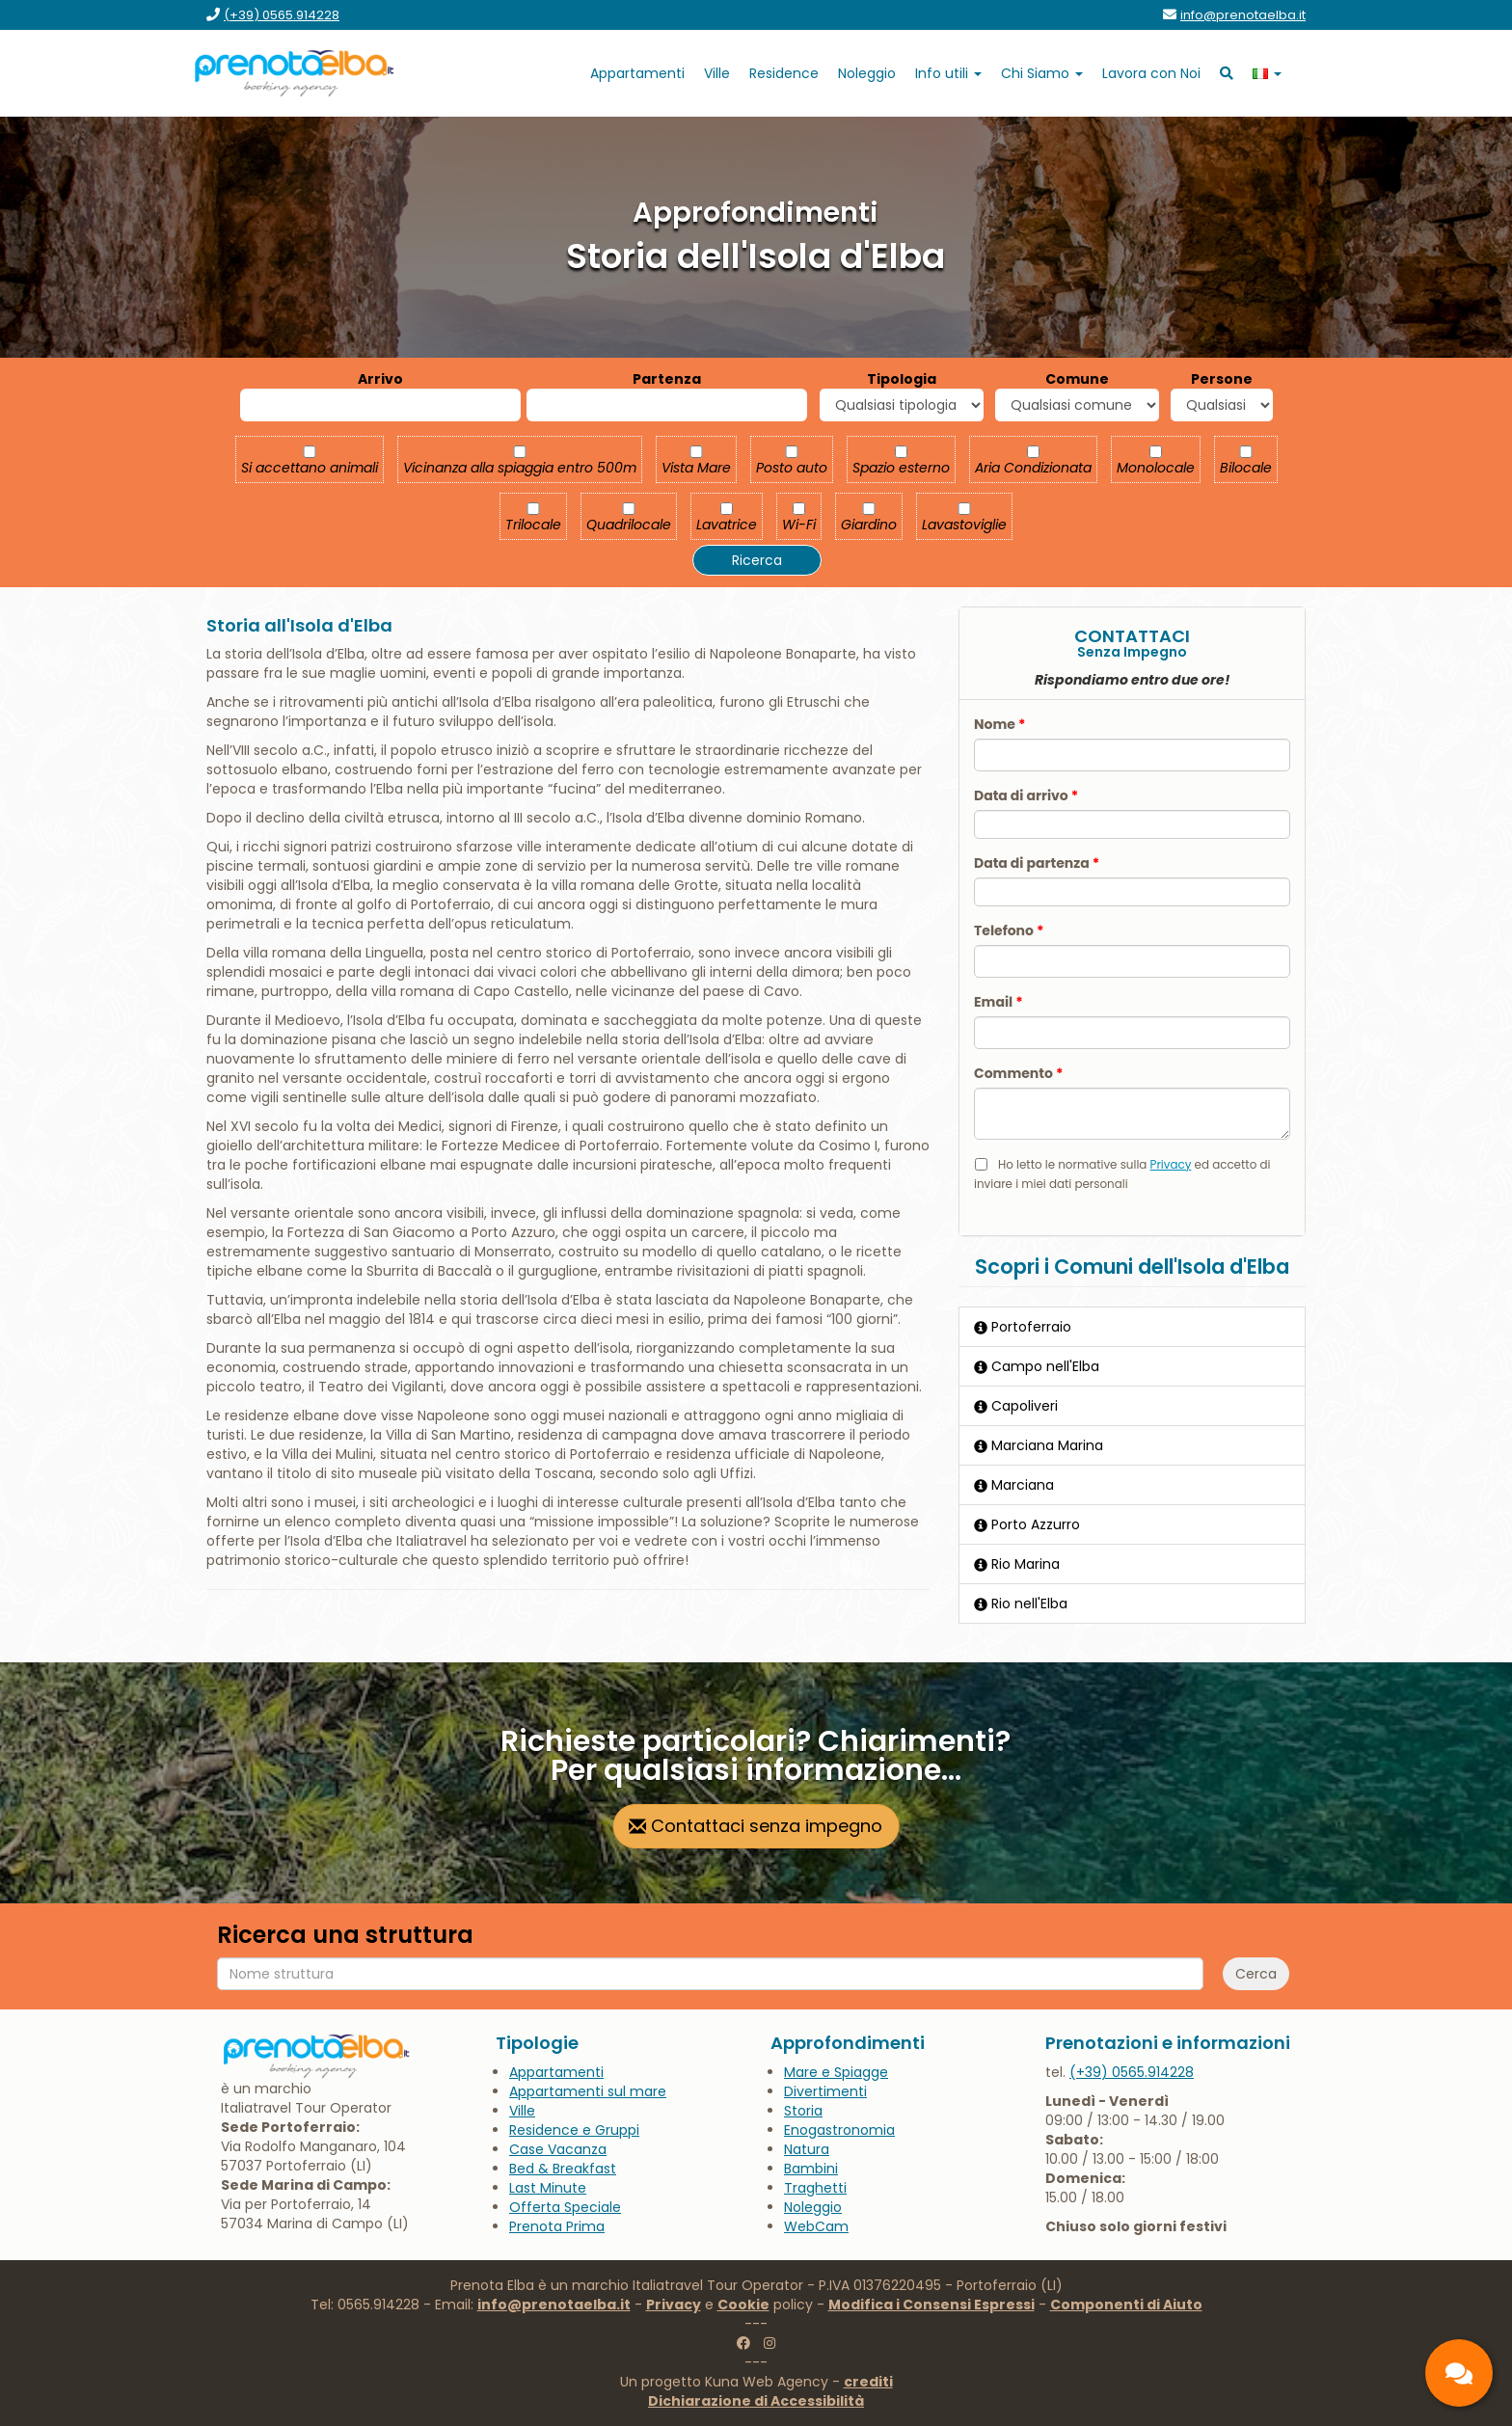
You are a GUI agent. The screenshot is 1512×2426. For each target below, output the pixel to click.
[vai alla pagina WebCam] (816, 2226)
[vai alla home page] (295, 73)
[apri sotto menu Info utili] (948, 73)
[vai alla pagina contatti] (755, 1826)
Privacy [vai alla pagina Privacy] (673, 2304)
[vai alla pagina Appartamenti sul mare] (587, 2091)
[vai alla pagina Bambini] (811, 2168)
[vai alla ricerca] (1226, 73)
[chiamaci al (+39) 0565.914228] (281, 15)
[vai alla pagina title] (815, 2187)
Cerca (1256, 1973)
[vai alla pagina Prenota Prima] (557, 2226)
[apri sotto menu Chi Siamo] (1042, 73)
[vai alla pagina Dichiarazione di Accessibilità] (756, 2401)
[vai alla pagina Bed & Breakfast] (562, 2168)
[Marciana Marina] (1132, 1445)
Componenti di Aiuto (1126, 2304)
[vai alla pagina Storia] (803, 2110)
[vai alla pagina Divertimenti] (825, 2091)
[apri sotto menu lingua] (1267, 73)
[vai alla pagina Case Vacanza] (558, 2149)
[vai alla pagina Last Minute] (547, 2187)
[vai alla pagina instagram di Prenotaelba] (769, 2343)
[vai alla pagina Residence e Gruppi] (574, 2130)
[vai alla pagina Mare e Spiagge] (836, 2072)
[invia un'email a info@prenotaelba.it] (1243, 15)
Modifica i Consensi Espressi (931, 2304)
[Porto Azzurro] (1132, 1524)
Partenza (667, 379)
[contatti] (1459, 2373)
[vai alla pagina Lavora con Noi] (1151, 73)
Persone (1222, 379)
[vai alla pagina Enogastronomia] (839, 2130)
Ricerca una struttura (345, 1935)
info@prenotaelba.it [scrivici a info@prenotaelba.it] (554, 2304)
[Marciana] (1132, 1485)
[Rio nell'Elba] (1132, 1603)
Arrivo (380, 379)
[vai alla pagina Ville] (717, 73)
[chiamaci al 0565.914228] (1131, 2072)
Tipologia (901, 379)
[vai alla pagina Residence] (784, 73)
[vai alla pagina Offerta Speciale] (565, 2207)
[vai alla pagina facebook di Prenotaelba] (743, 2343)
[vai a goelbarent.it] (866, 73)
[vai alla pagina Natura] (806, 2149)
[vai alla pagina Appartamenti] (637, 73)
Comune (1077, 379)
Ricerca (757, 560)
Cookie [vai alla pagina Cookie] (743, 2304)
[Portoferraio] (1132, 1327)
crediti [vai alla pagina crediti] (868, 2381)
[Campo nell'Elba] (1132, 1366)
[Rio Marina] (1132, 1564)
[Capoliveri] (1132, 1406)
